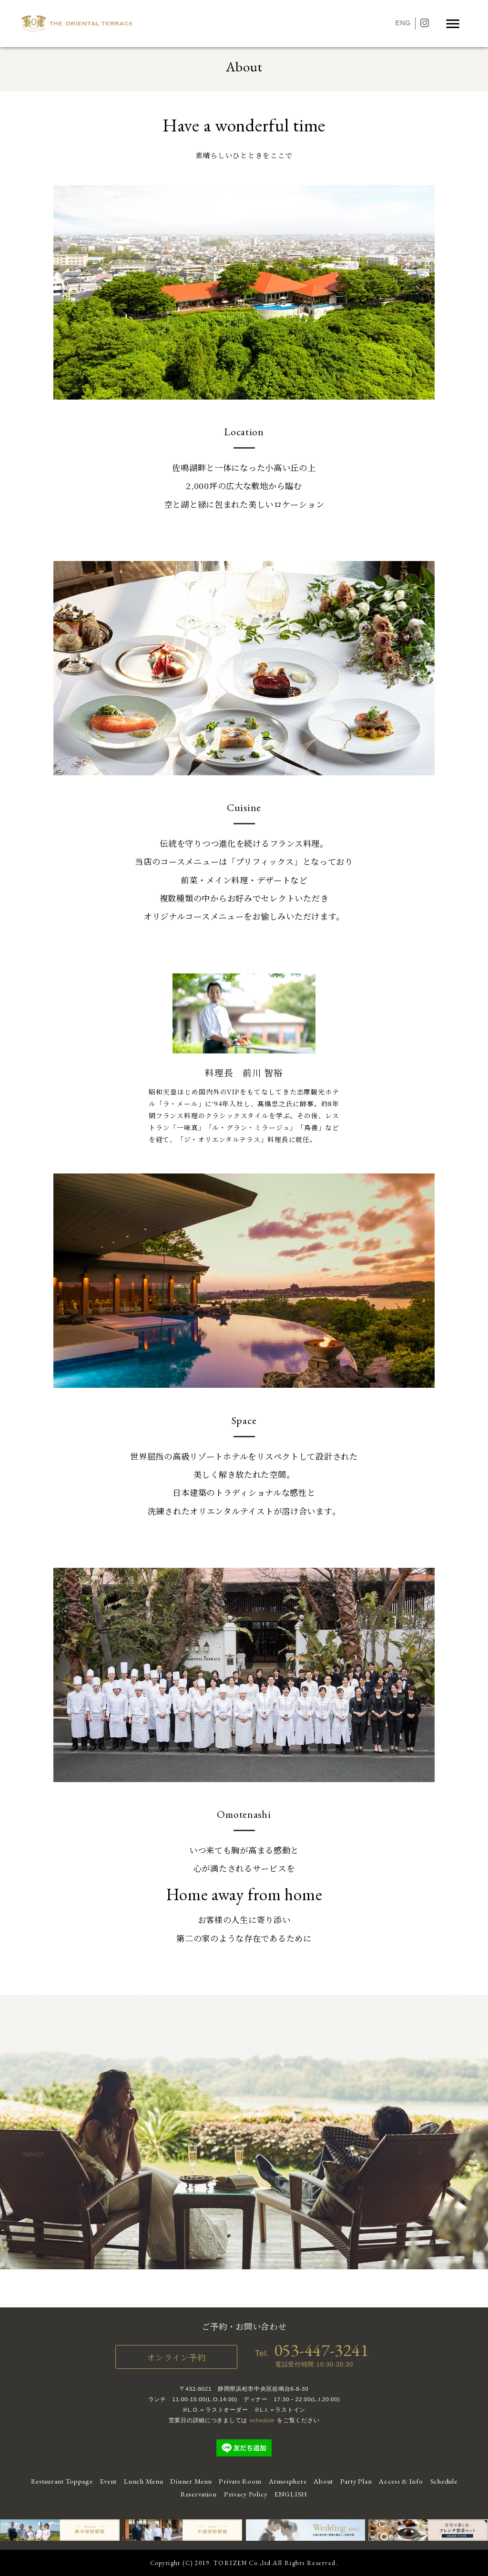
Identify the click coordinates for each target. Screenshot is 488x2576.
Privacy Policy (245, 2493)
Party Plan (356, 2481)
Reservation (199, 2493)
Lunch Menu (143, 2481)
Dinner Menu (191, 2481)
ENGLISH (290, 2493)
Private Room (240, 2481)
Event (108, 2481)
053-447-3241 (321, 2349)
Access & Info (401, 2481)
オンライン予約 (176, 2357)
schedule (262, 2420)
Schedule (444, 2481)
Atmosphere (287, 2481)
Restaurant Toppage (62, 2481)
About (323, 2481)
